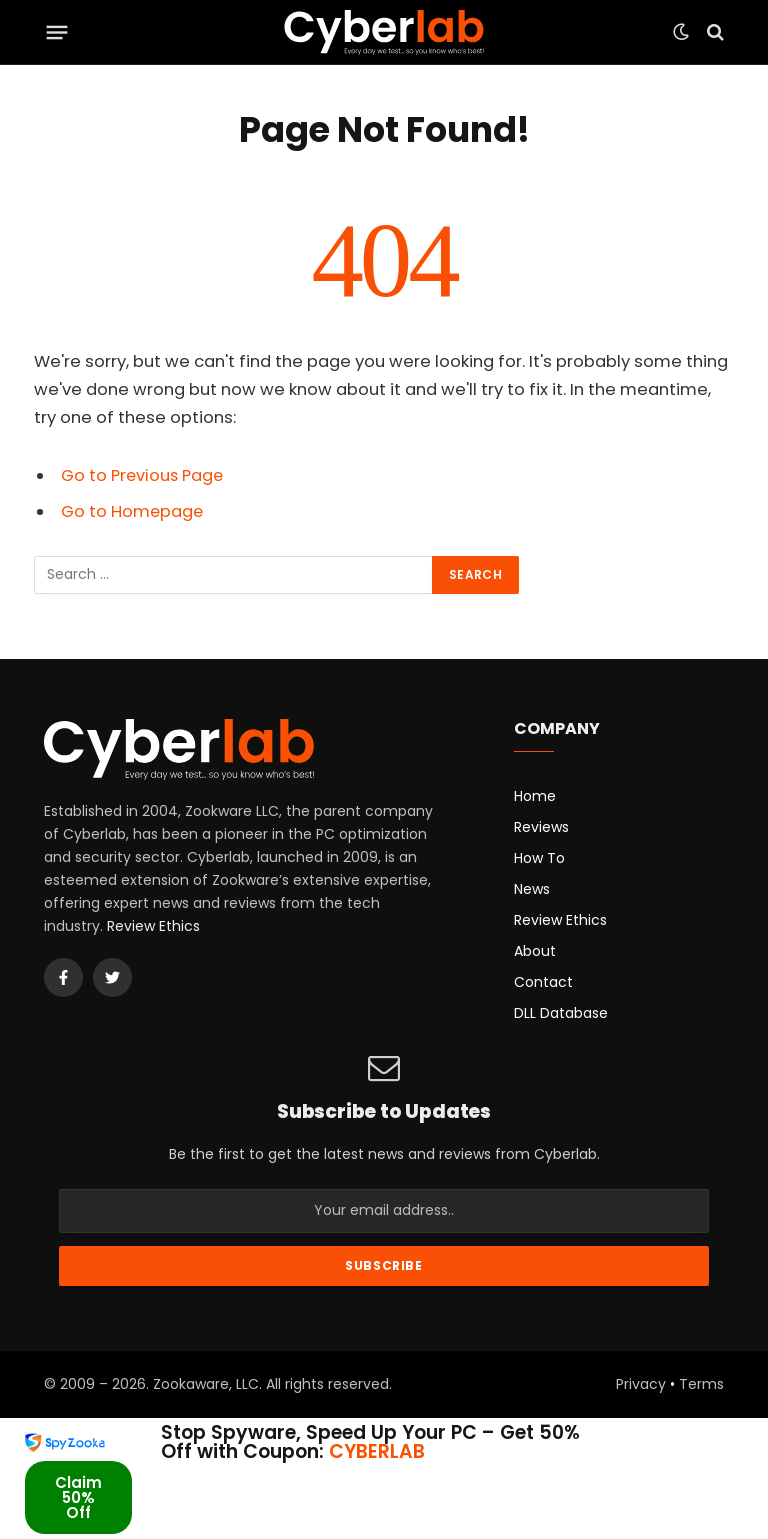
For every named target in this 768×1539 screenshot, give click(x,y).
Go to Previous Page (143, 475)
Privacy (641, 1384)
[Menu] (57, 32)
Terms (701, 1384)
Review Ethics (153, 926)
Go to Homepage (133, 511)
